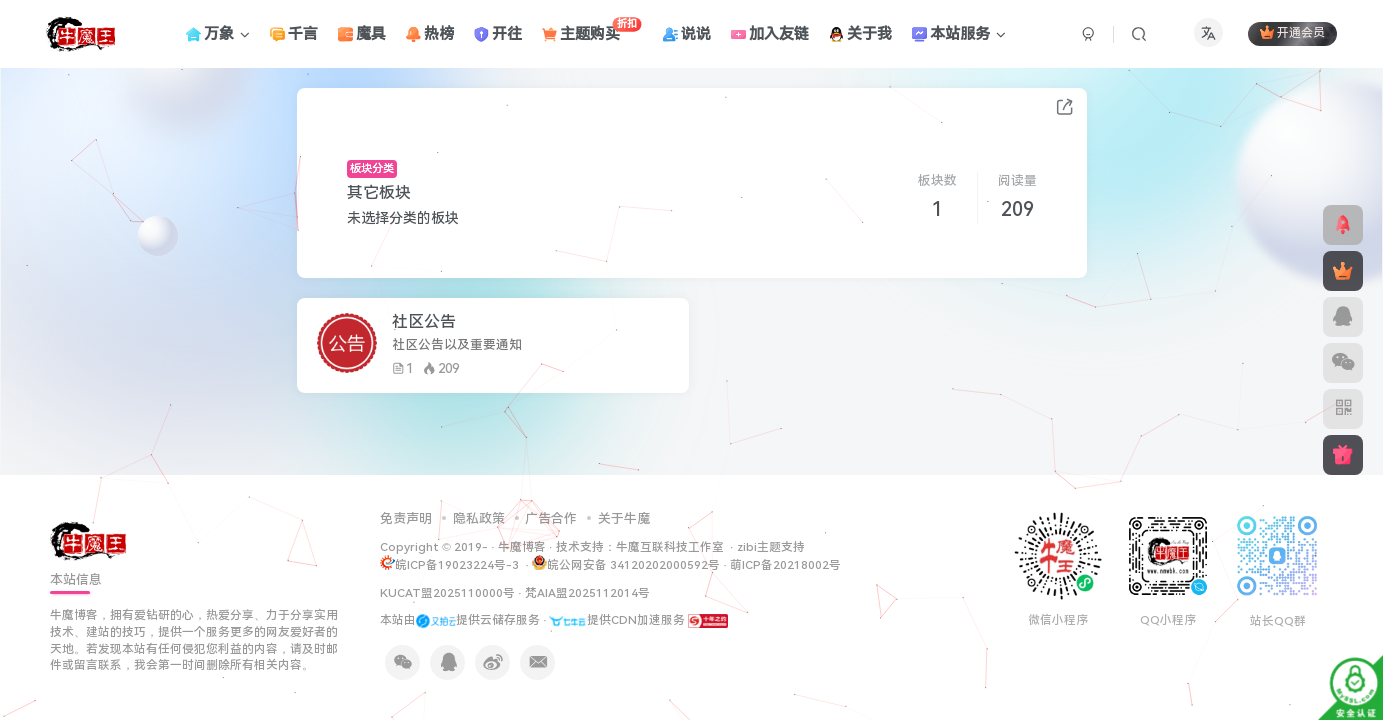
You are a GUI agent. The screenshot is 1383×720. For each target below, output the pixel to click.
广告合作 (551, 518)
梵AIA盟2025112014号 (587, 593)
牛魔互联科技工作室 (670, 547)
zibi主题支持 (771, 547)
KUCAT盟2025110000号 (447, 593)
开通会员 (1292, 32)
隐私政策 (479, 518)
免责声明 (406, 518)
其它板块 (379, 192)
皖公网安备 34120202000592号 (626, 563)
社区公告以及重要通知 (457, 344)
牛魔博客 (522, 547)
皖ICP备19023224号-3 (458, 565)
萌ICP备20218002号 (785, 565)
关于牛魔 (624, 518)
